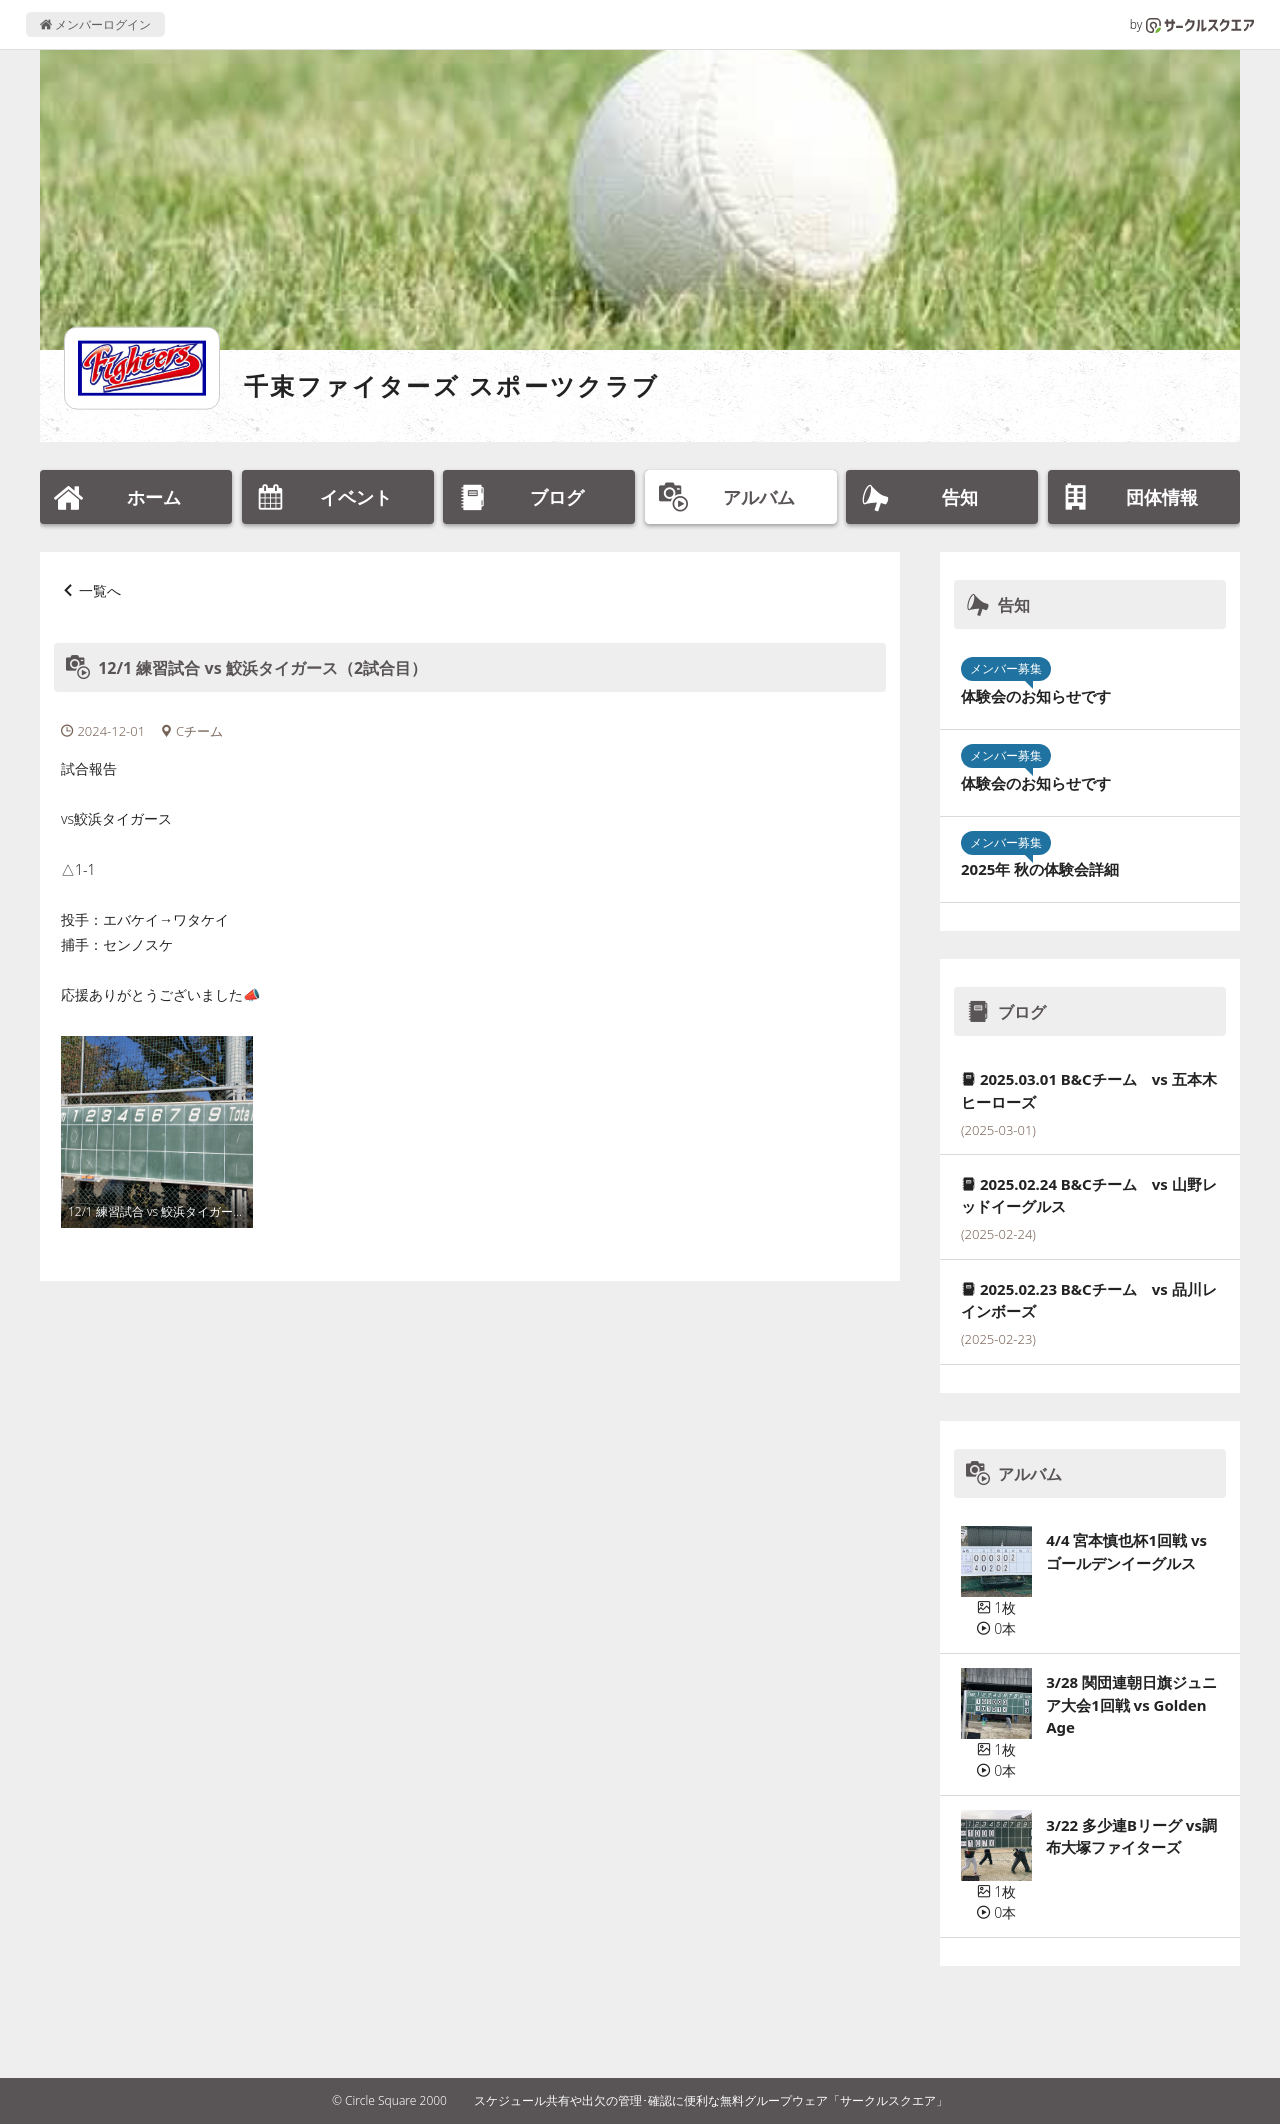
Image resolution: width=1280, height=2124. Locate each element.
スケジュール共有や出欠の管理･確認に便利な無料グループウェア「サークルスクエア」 (711, 2100)
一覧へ (100, 590)
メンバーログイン (95, 24)
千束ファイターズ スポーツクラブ (452, 385)
